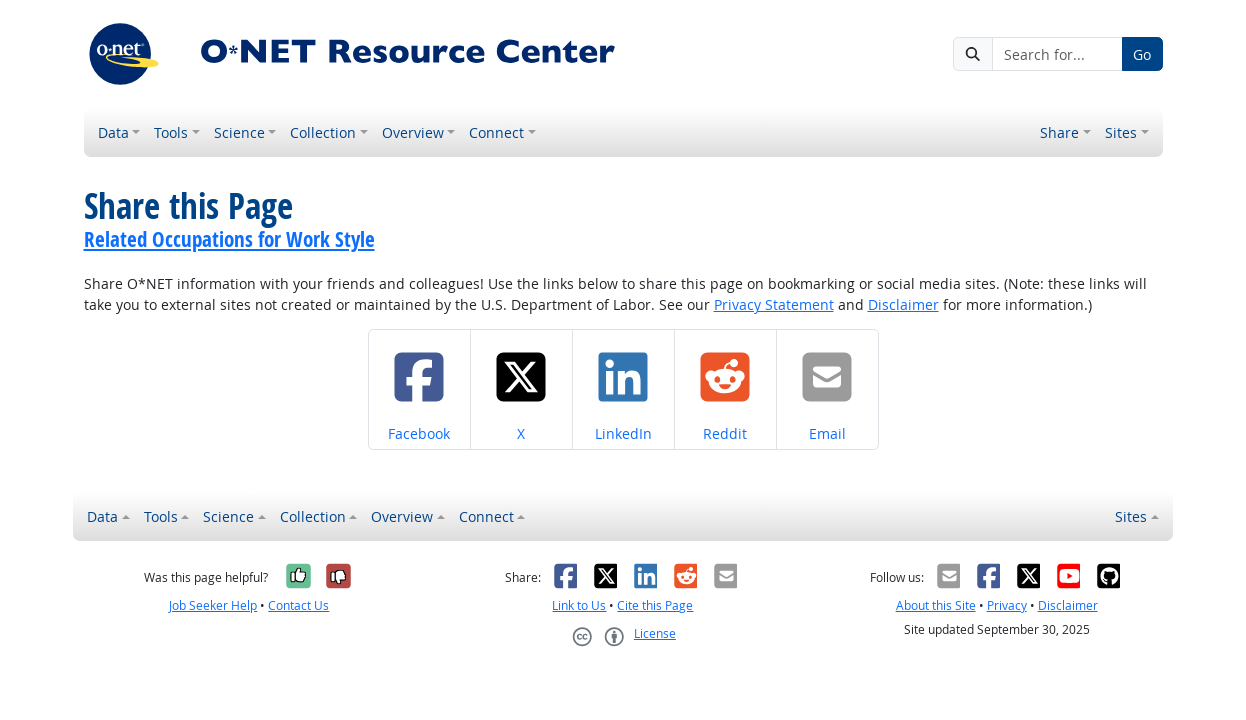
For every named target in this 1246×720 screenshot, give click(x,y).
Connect (496, 132)
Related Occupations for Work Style (229, 239)
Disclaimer (903, 304)
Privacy (1007, 605)
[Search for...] (1057, 54)
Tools (171, 132)
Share (1059, 132)
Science (239, 132)
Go (1142, 54)
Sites (1121, 132)
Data (113, 132)
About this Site (936, 605)
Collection (323, 132)
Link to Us (579, 605)
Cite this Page (655, 605)
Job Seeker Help (213, 605)
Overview (413, 132)
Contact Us (298, 605)
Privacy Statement (774, 304)
